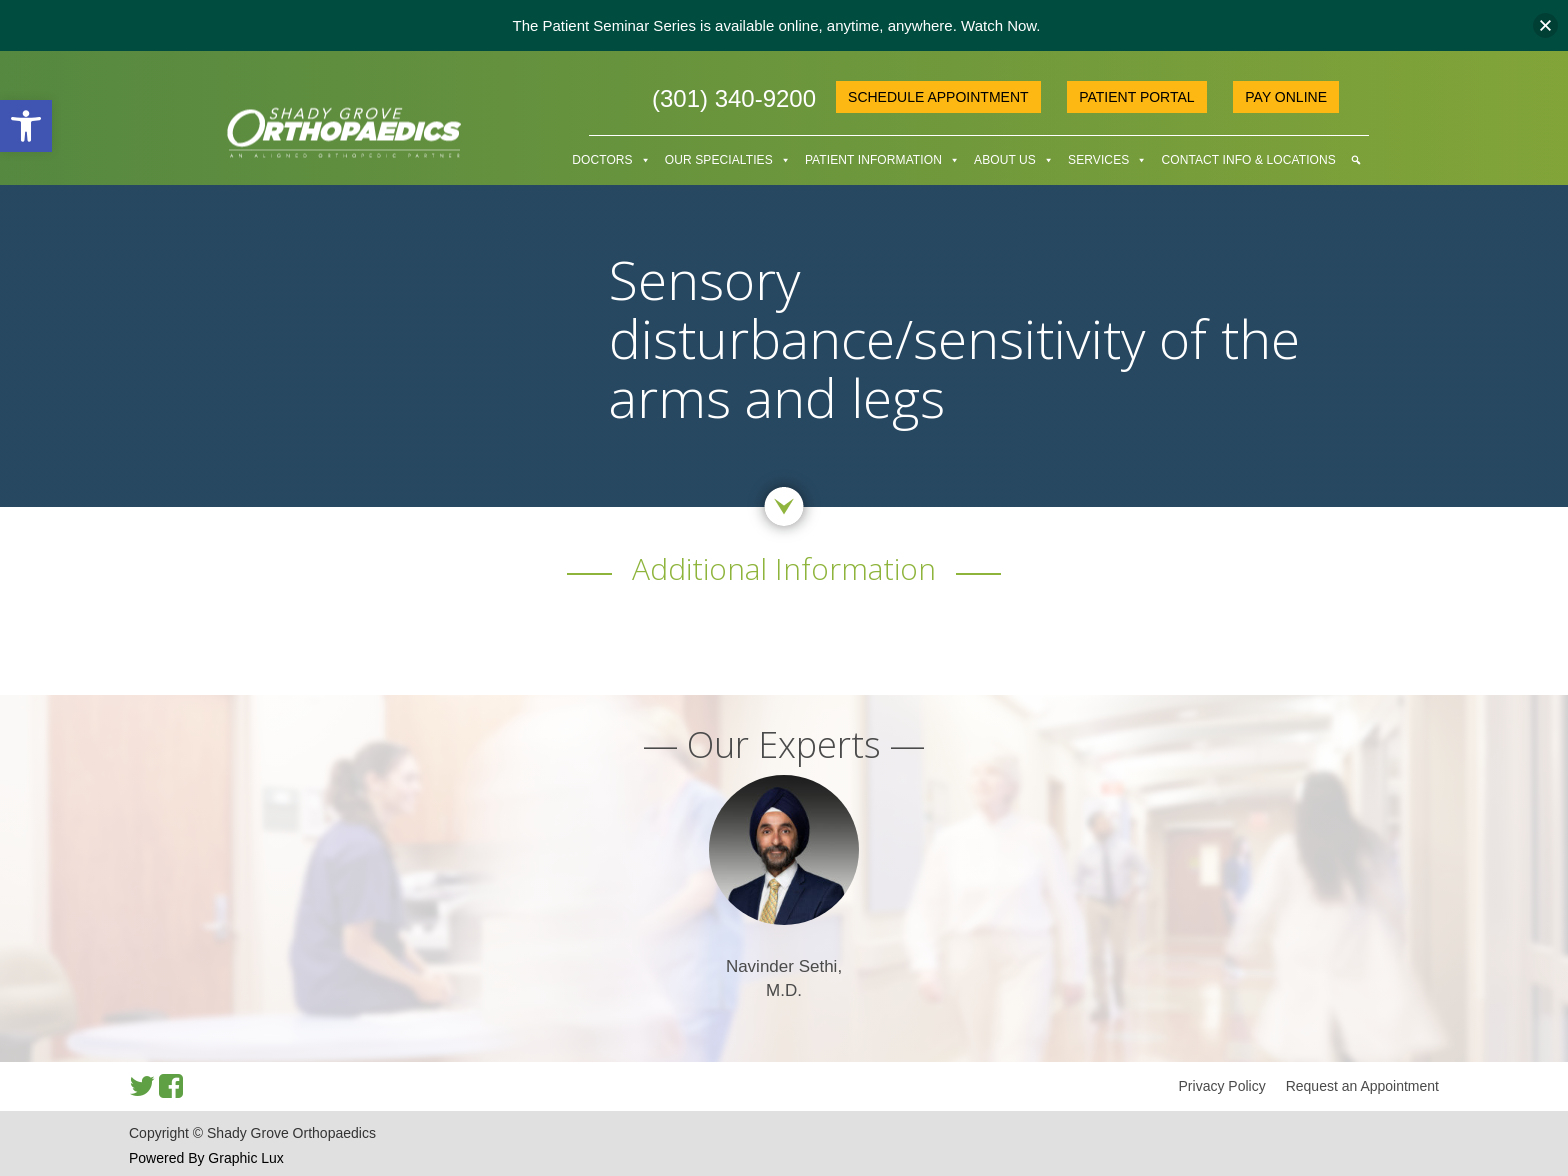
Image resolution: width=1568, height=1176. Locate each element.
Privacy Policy (1222, 1086)
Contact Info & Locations (1248, 160)
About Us (1005, 160)
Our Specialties (719, 160)
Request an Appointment (1362, 1086)
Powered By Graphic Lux (206, 1158)
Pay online (1286, 97)
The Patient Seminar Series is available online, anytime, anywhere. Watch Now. (776, 25)
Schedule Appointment (938, 97)
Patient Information (873, 160)
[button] (26, 126)
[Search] (1356, 160)
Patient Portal (1136, 97)
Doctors (602, 160)
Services (1098, 160)
